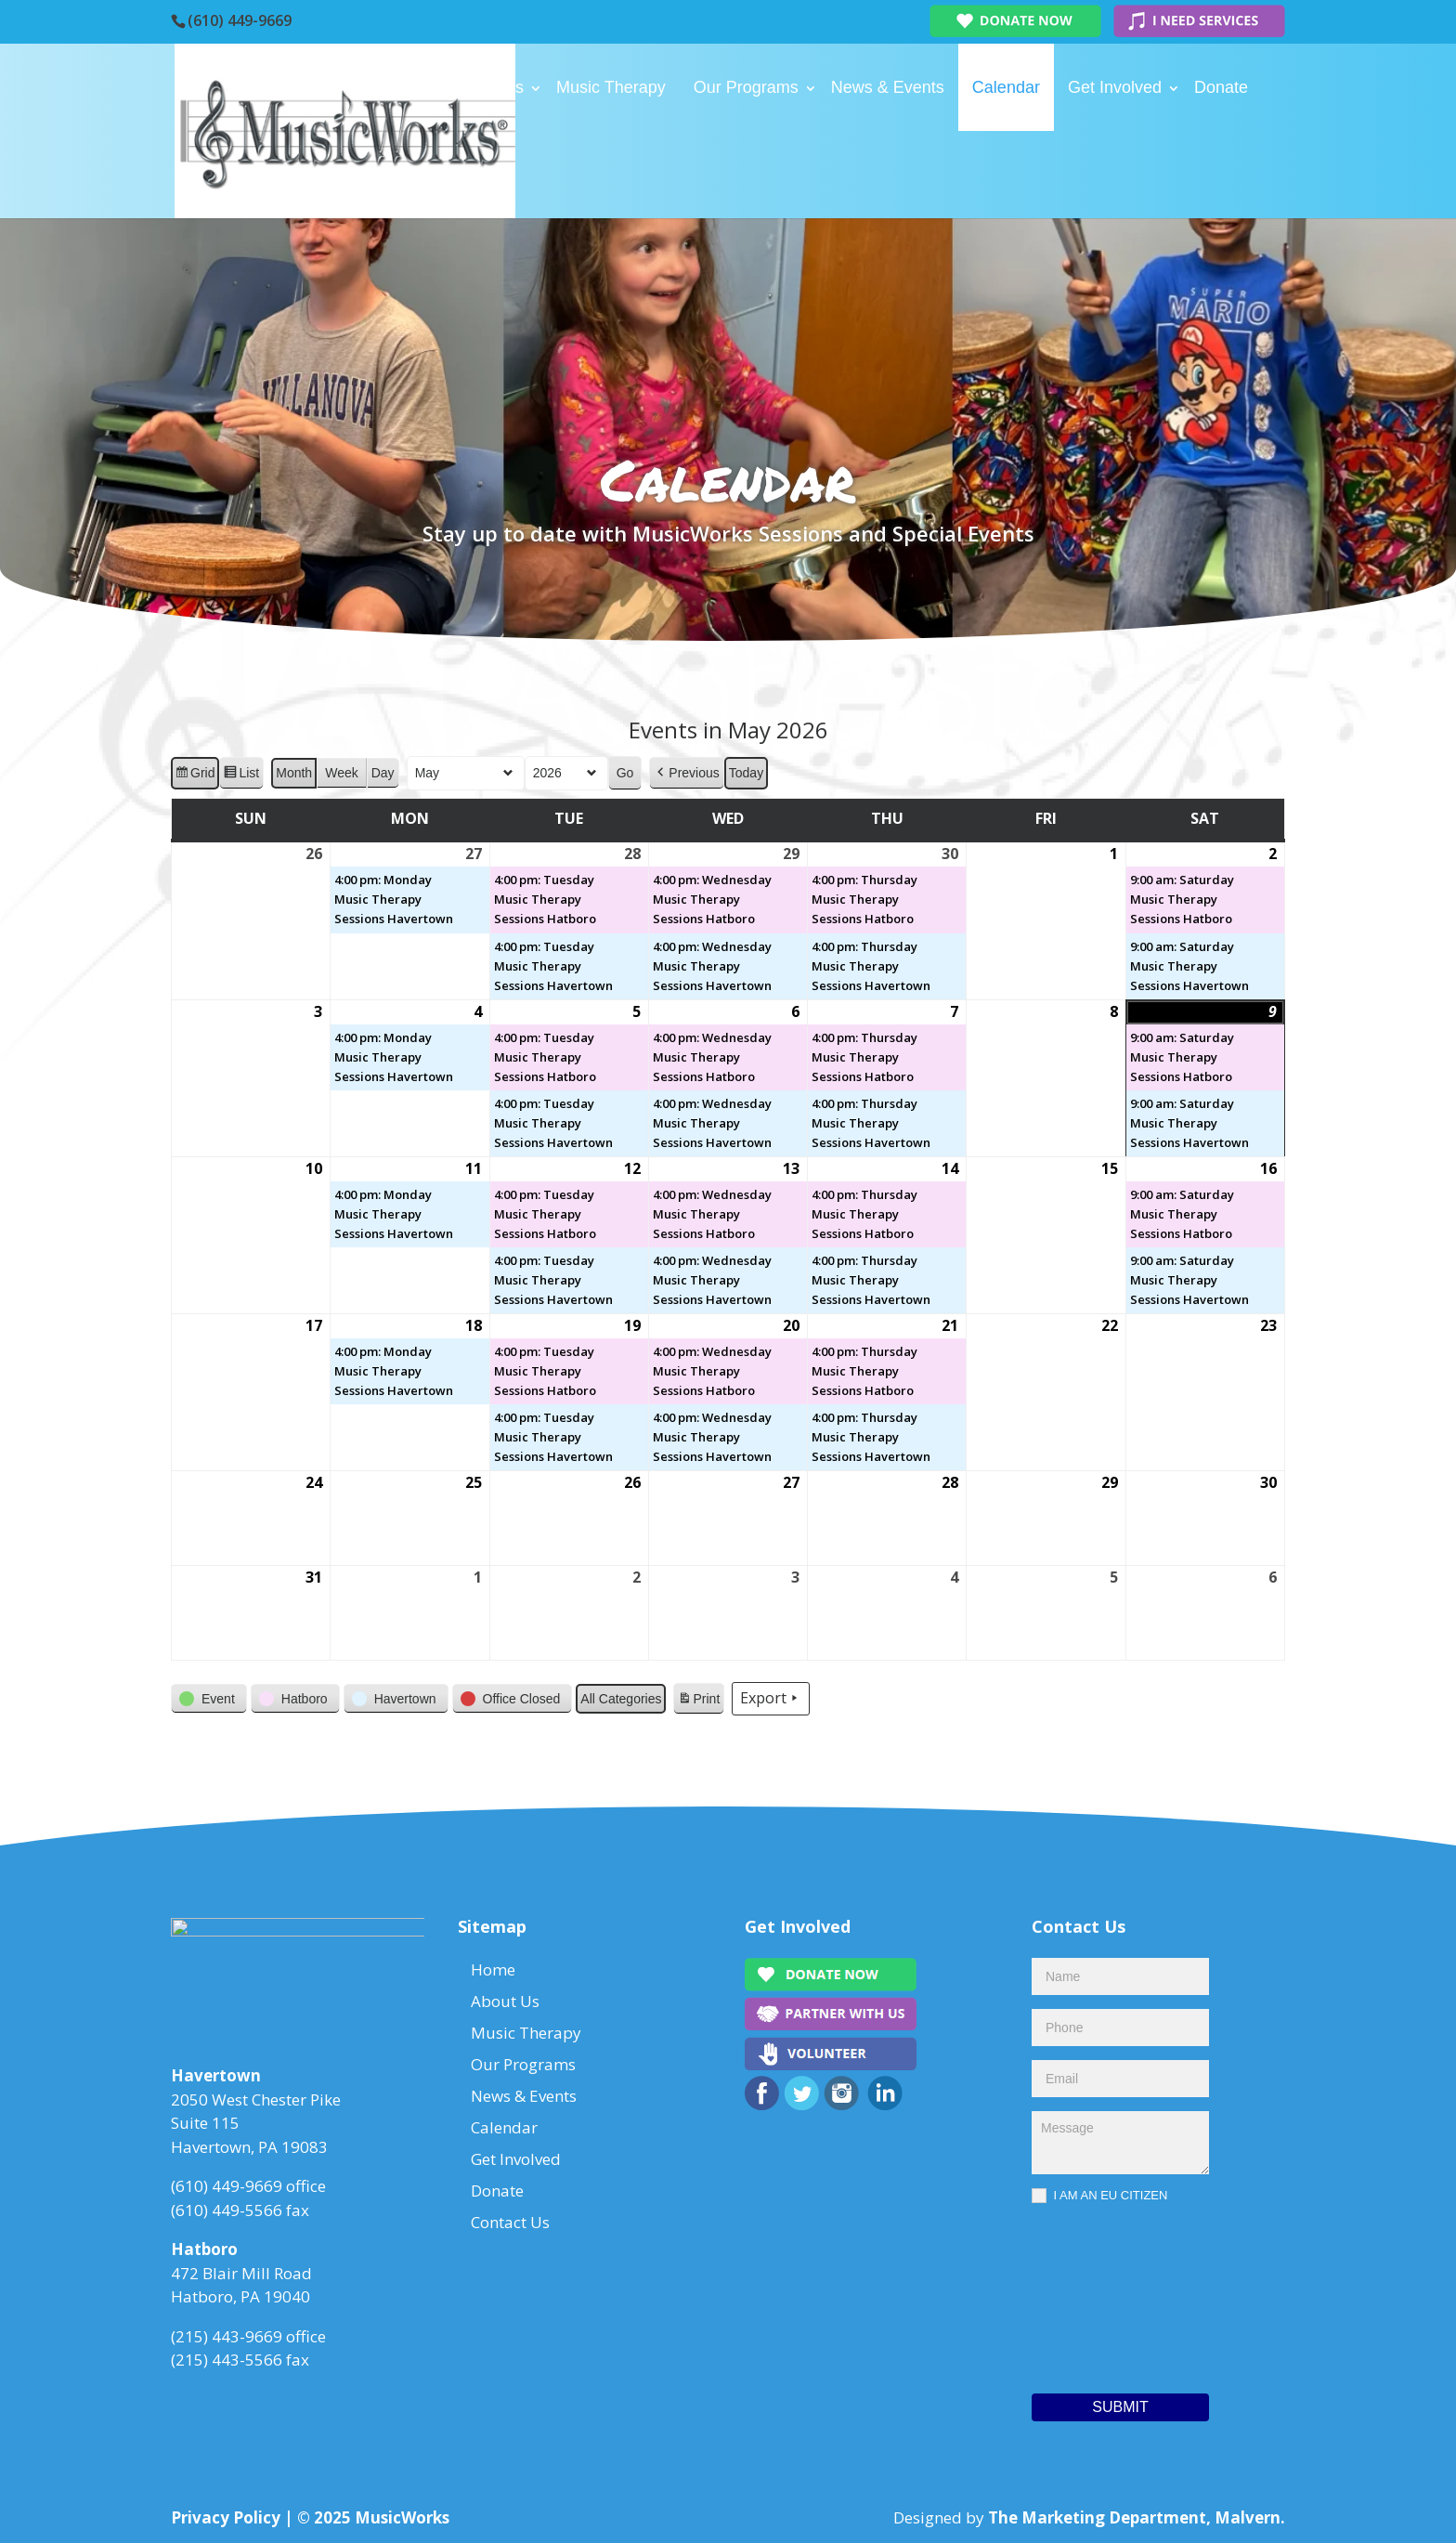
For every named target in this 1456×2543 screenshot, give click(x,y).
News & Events (887, 87)
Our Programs (746, 87)
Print (698, 1701)
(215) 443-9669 (226, 2342)
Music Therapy (611, 87)
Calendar (1006, 87)
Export (770, 1699)
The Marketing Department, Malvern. (1136, 2517)
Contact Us (424, 174)
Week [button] (341, 772)
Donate (1221, 87)
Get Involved (1115, 87)
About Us (489, 87)
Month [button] (294, 772)
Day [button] (383, 772)
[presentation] (1108, 2294)
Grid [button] (194, 775)
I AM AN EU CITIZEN (1099, 2196)
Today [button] (746, 772)
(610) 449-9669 (240, 20)
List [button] (241, 775)
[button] (686, 773)
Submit (1120, 2407)
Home (405, 87)
